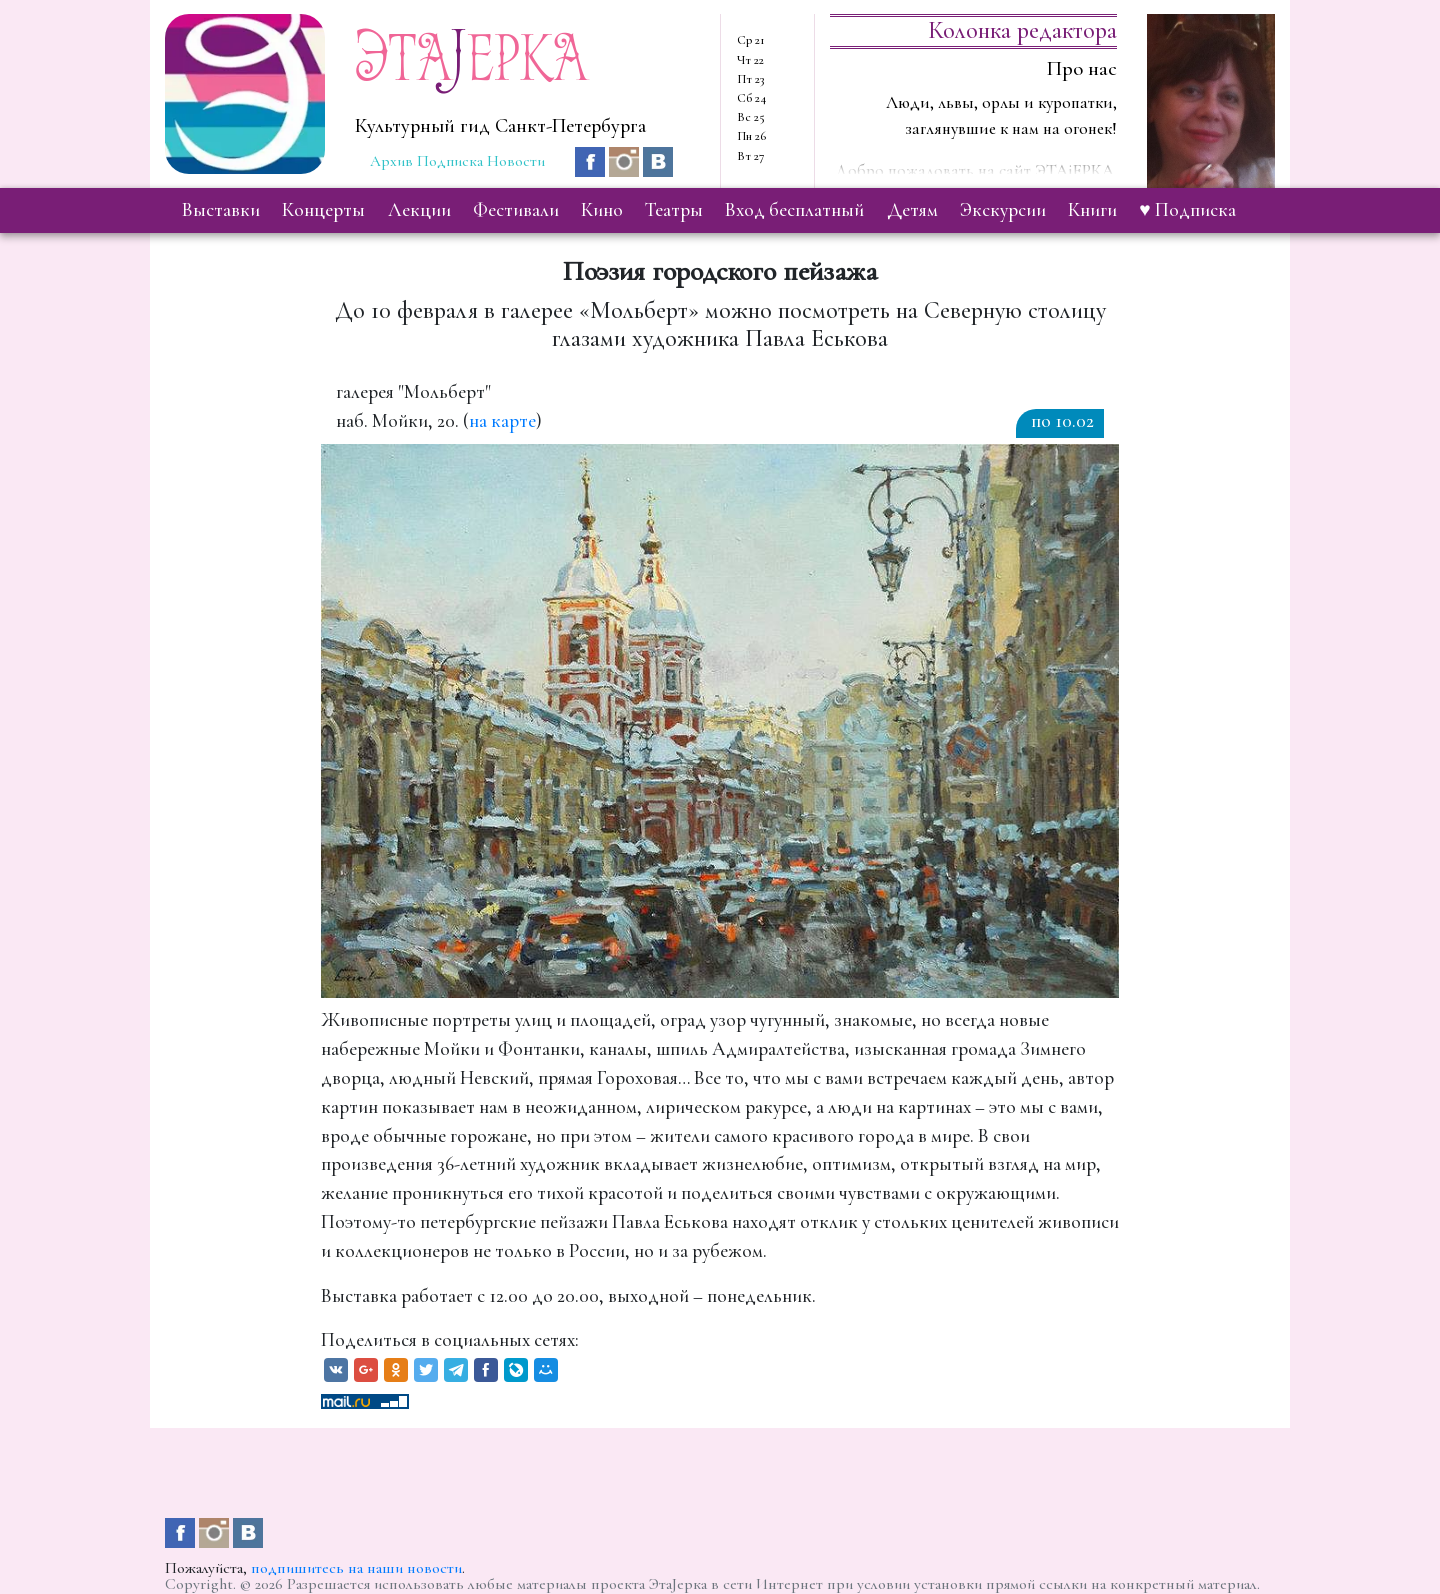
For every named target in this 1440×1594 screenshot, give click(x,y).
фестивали (516, 210)
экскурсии (1003, 210)
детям (912, 210)
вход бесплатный (794, 210)
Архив (391, 161)
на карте (502, 421)
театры (674, 210)
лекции (419, 210)
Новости (516, 161)
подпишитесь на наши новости (356, 1568)
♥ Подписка (1187, 210)
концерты (323, 210)
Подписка (450, 161)
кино (602, 210)
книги (1092, 210)
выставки (221, 210)
